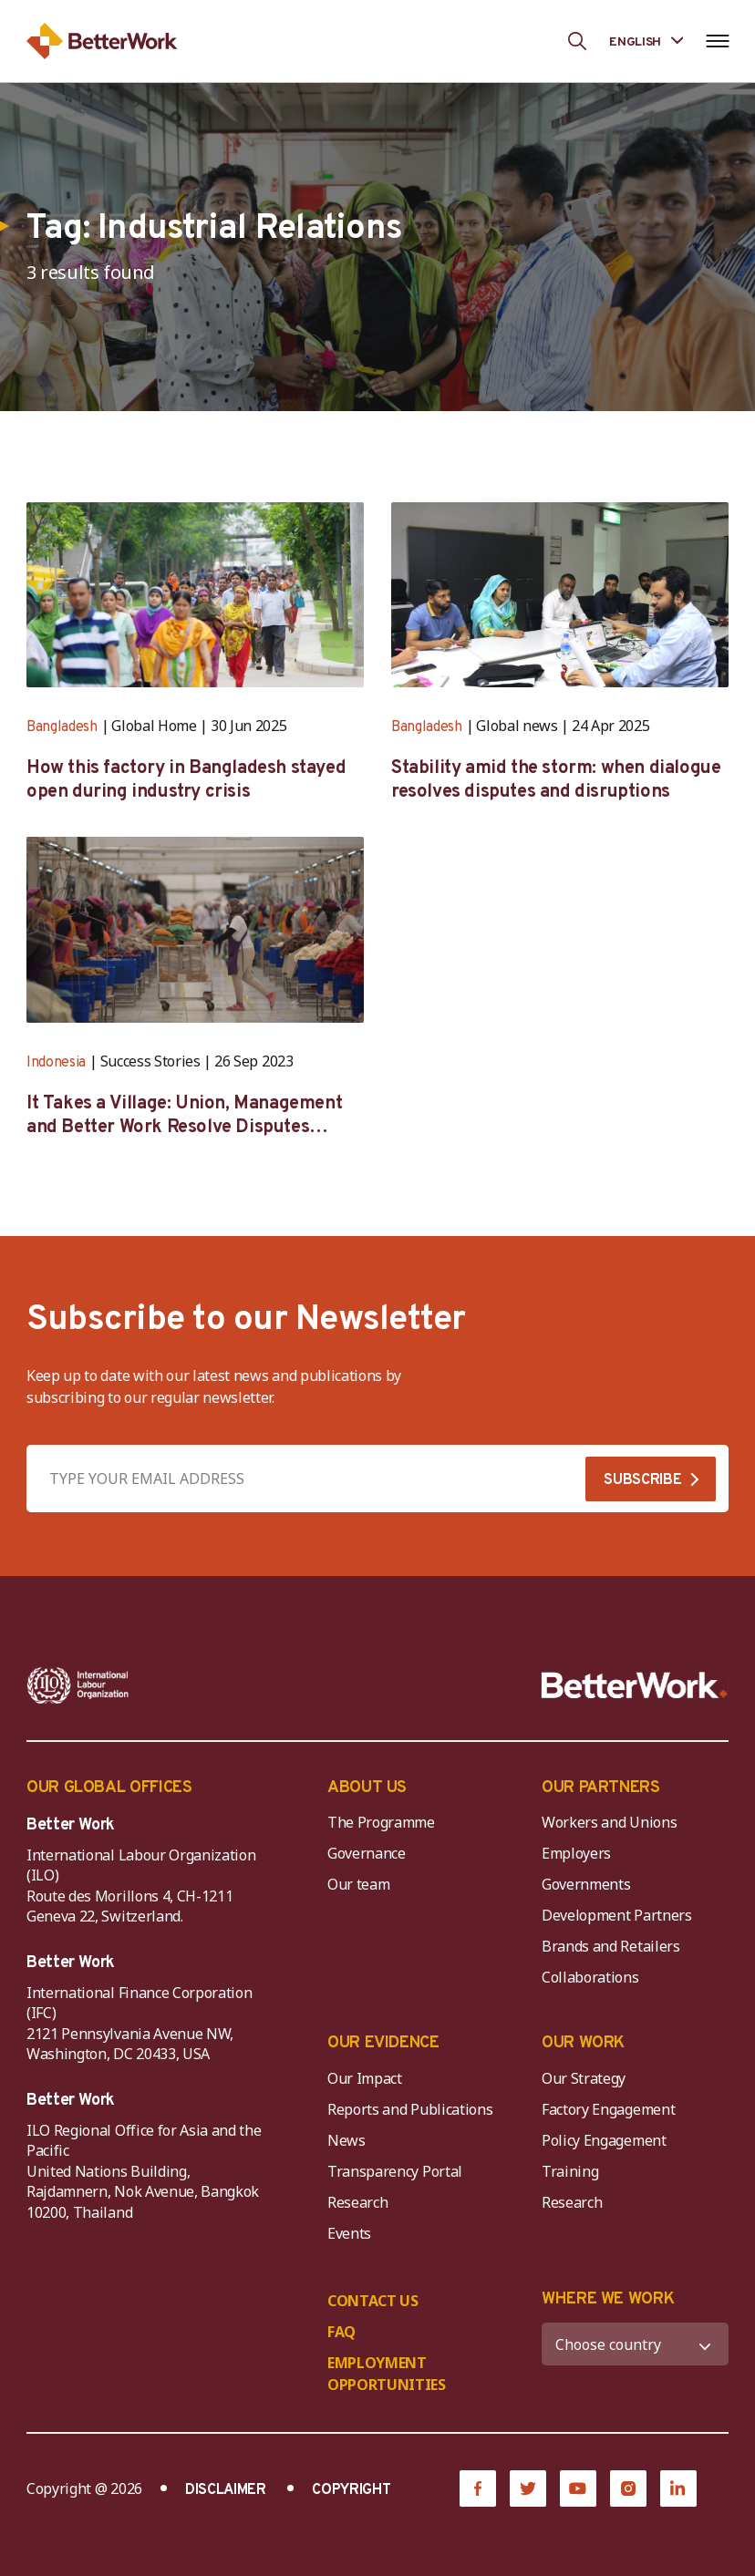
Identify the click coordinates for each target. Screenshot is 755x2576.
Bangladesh (62, 727)
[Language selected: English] (646, 40)
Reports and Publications (409, 2109)
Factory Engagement (608, 2109)
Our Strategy (584, 2078)
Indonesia (56, 1063)
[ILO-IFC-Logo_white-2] (77, 1685)
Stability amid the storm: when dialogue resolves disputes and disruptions (555, 780)
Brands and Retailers (611, 1946)
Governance (366, 1853)
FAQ (341, 2332)
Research (357, 2202)
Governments (586, 1884)
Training (570, 2171)
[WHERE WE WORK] (635, 2344)
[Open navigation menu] (717, 41)
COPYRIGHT (351, 2490)
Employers (576, 1853)
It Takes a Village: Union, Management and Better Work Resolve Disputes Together (184, 1115)
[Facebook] (478, 2488)
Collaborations (590, 1977)
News (346, 2140)
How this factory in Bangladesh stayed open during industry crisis (186, 780)
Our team (358, 1884)
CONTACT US (373, 2301)
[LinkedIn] (678, 2488)
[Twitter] (528, 2488)
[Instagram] (628, 2488)
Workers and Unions (609, 1822)
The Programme (381, 1822)
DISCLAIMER (225, 2490)
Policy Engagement (607, 2140)
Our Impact (364, 2078)
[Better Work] (635, 1685)
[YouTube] (578, 2488)
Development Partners (617, 1915)
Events (349, 2233)
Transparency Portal (394, 2171)
